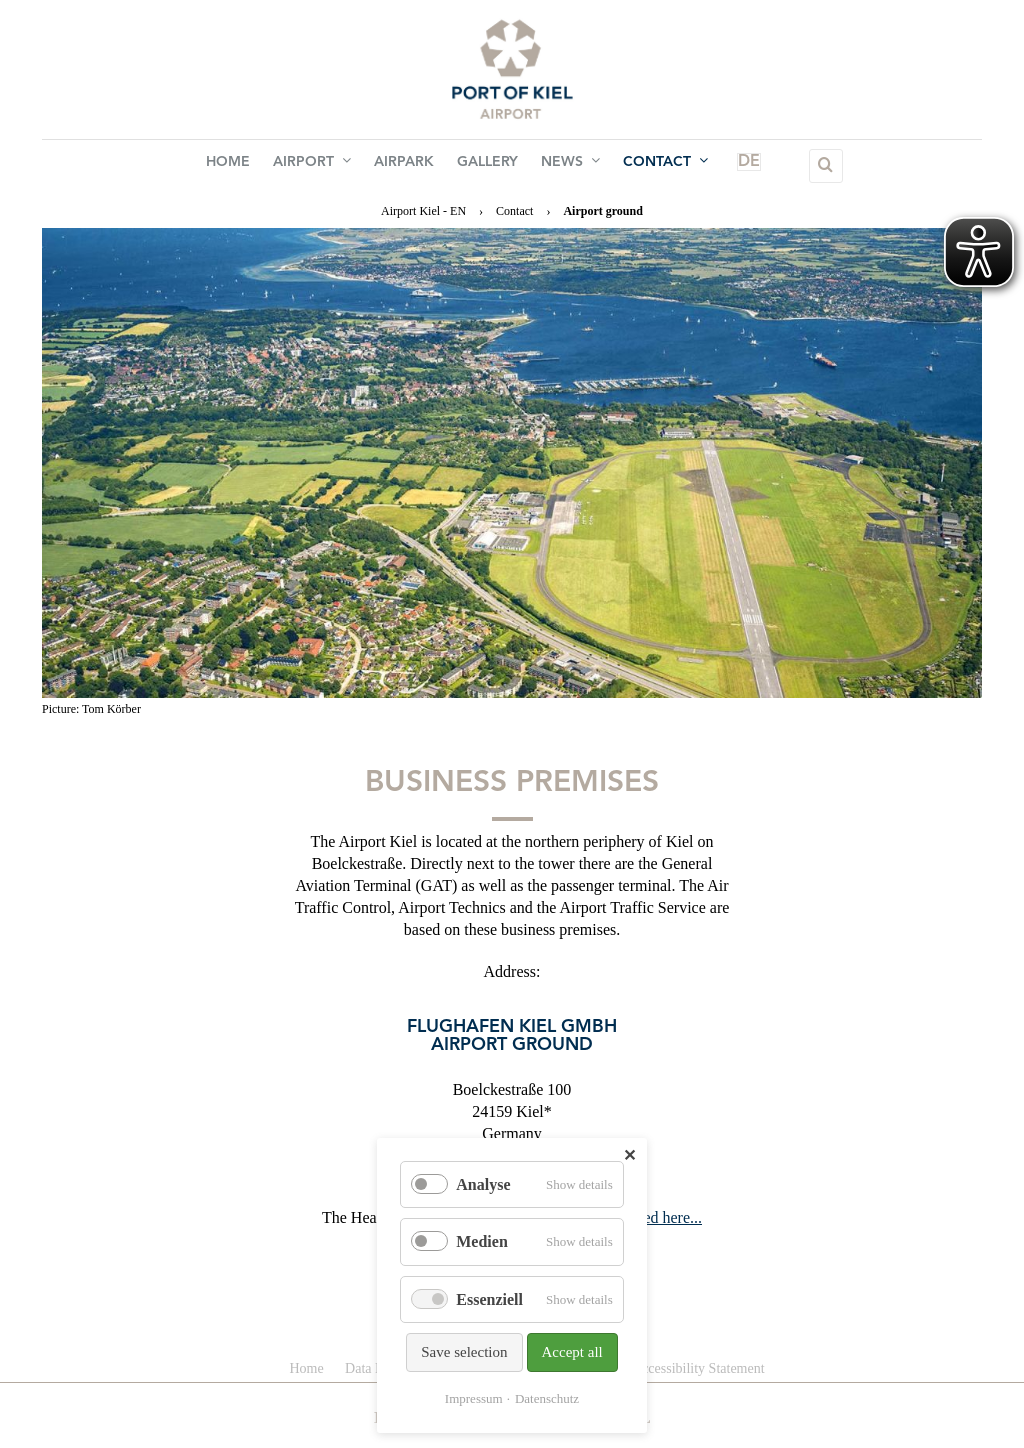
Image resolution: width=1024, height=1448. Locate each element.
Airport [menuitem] (323, 165)
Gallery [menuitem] (484, 166)
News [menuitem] (560, 165)
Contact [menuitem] (648, 165)
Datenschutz (547, 1398)
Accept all (572, 1352)
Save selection (464, 1352)
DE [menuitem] (715, 166)
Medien (482, 1241)
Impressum (474, 1398)
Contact (514, 211)
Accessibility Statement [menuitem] (698, 1368)
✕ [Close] (629, 1155)
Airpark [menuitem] (408, 166)
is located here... (650, 1217)
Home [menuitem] (246, 166)
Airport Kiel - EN (423, 211)
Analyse (483, 1184)
